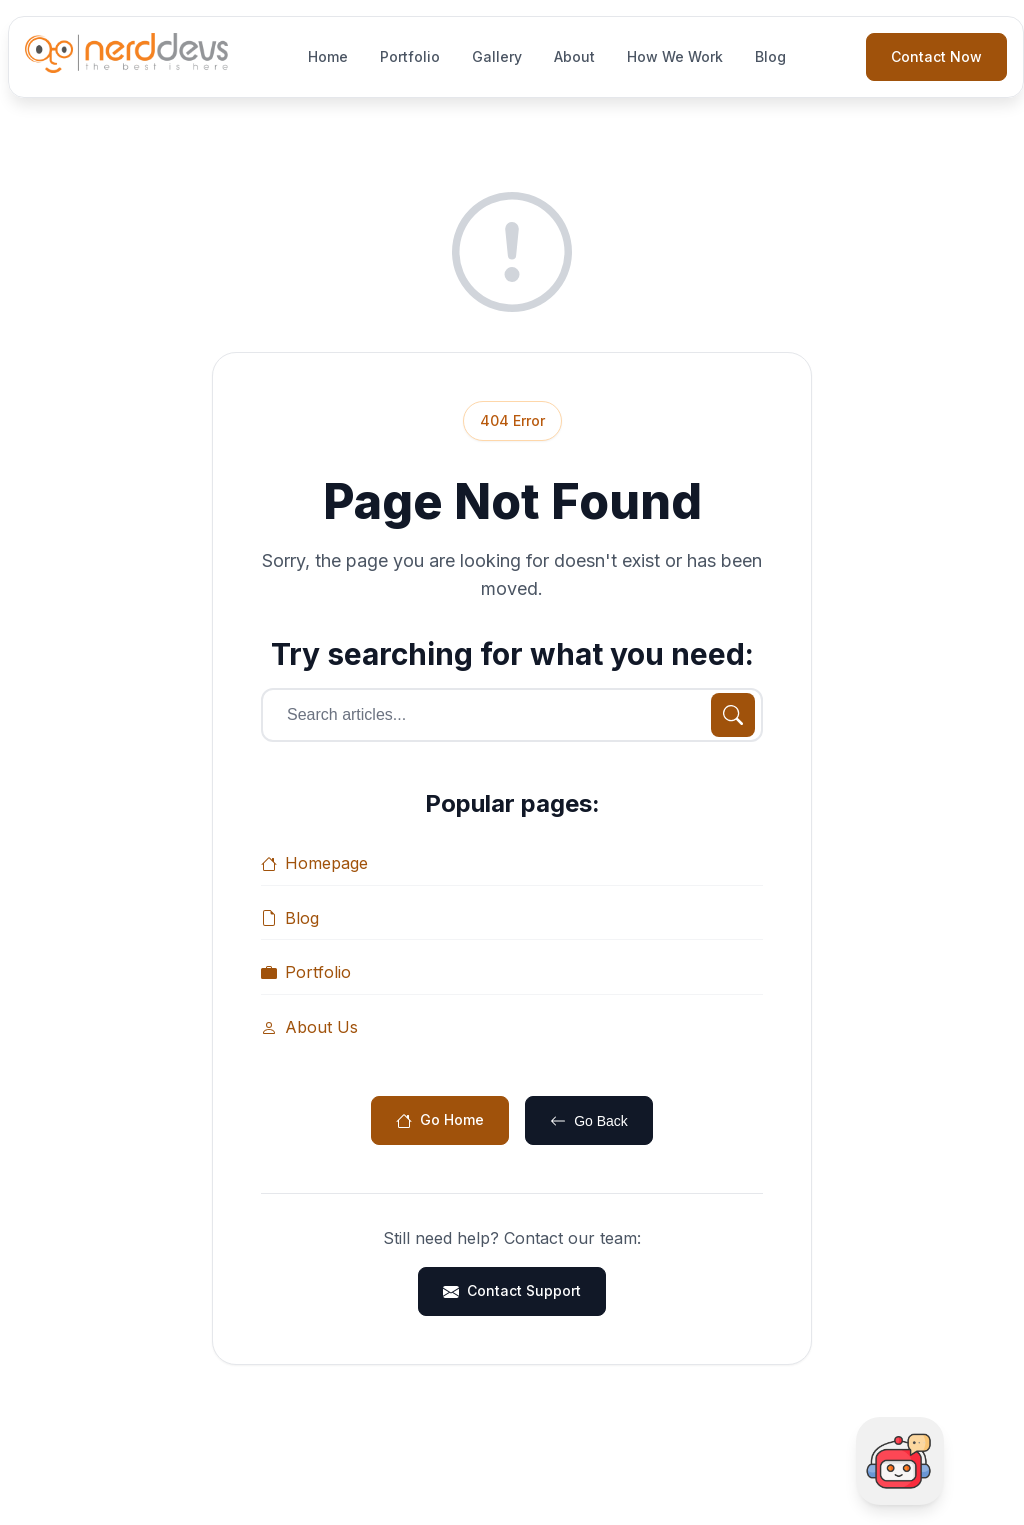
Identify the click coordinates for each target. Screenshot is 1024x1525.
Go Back (589, 1121)
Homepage (314, 863)
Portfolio (410, 56)
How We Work (675, 56)
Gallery (497, 56)
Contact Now (936, 56)
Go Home (440, 1119)
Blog (770, 56)
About (574, 56)
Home (328, 56)
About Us (309, 1027)
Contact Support (512, 1290)
